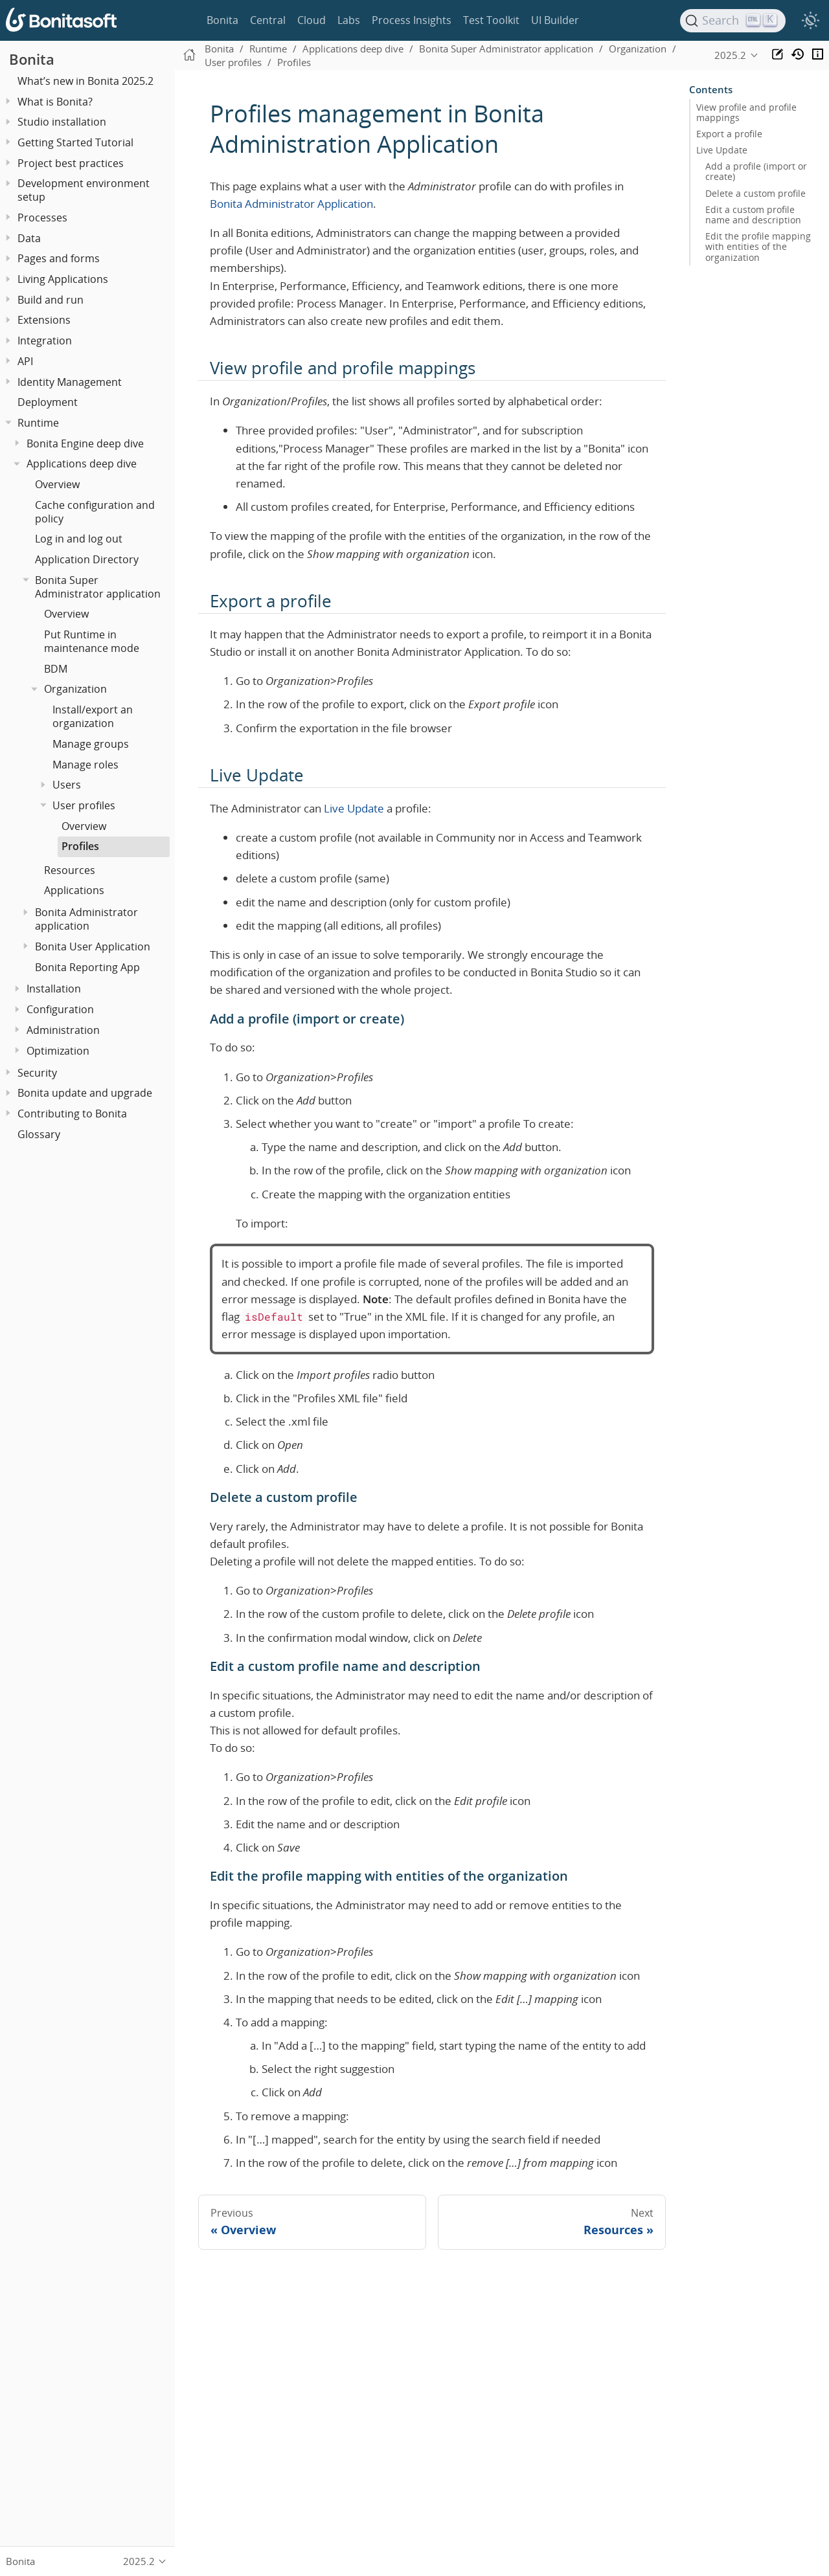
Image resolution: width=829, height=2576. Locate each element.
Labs (348, 20)
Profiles (80, 846)
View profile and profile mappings (746, 113)
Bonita (222, 20)
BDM (55, 669)
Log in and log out (78, 539)
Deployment (47, 402)
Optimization (58, 1051)
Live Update (354, 808)
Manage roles (85, 764)
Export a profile (729, 134)
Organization (75, 689)
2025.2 (730, 55)
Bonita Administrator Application (291, 203)
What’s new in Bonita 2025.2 (85, 81)
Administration (63, 1030)
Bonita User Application (92, 946)
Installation (54, 988)
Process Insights (411, 20)
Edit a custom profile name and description (753, 215)
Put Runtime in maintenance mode (91, 641)
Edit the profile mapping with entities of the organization (758, 246)
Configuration (60, 1009)
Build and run (50, 300)
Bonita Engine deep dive (85, 443)
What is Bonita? (55, 102)
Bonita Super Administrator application (98, 587)
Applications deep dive (82, 463)
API (25, 361)
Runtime (38, 423)
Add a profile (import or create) (756, 172)
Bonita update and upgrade (84, 1093)
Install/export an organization (92, 716)
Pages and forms (58, 258)
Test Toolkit (491, 20)
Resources (69, 870)
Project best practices (70, 163)
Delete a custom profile (755, 193)
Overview (57, 484)
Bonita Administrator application (86, 919)
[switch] (810, 21)
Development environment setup (83, 190)
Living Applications (62, 279)
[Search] (733, 20)
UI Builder (555, 20)
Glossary (38, 1134)
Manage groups (90, 744)
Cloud (311, 20)
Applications (74, 890)
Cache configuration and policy (95, 512)
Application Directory (87, 559)
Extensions (44, 320)
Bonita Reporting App (87, 967)
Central (268, 20)
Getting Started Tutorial (75, 142)
